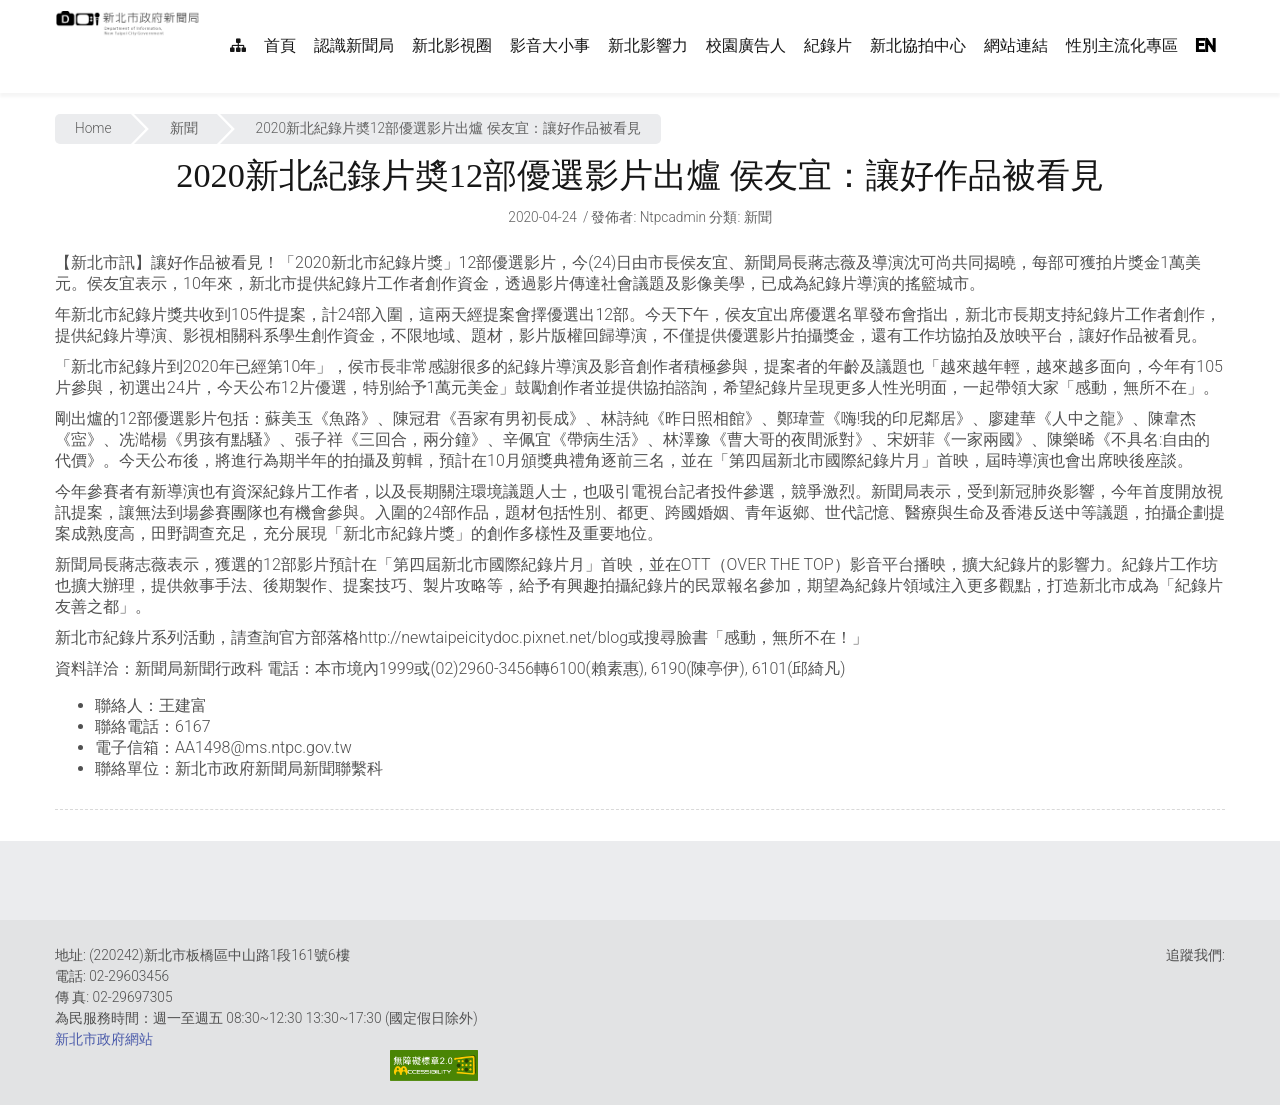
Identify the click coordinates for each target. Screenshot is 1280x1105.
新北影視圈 (452, 45)
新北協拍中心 (918, 45)
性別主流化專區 (1122, 45)
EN (1206, 45)
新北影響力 (648, 45)
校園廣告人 (746, 45)
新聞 (184, 128)
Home (93, 128)
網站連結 (1016, 45)
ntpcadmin (673, 217)
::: (210, 10)
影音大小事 (550, 45)
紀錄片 (828, 45)
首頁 (280, 45)
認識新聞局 (354, 45)
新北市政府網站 (104, 1039)
